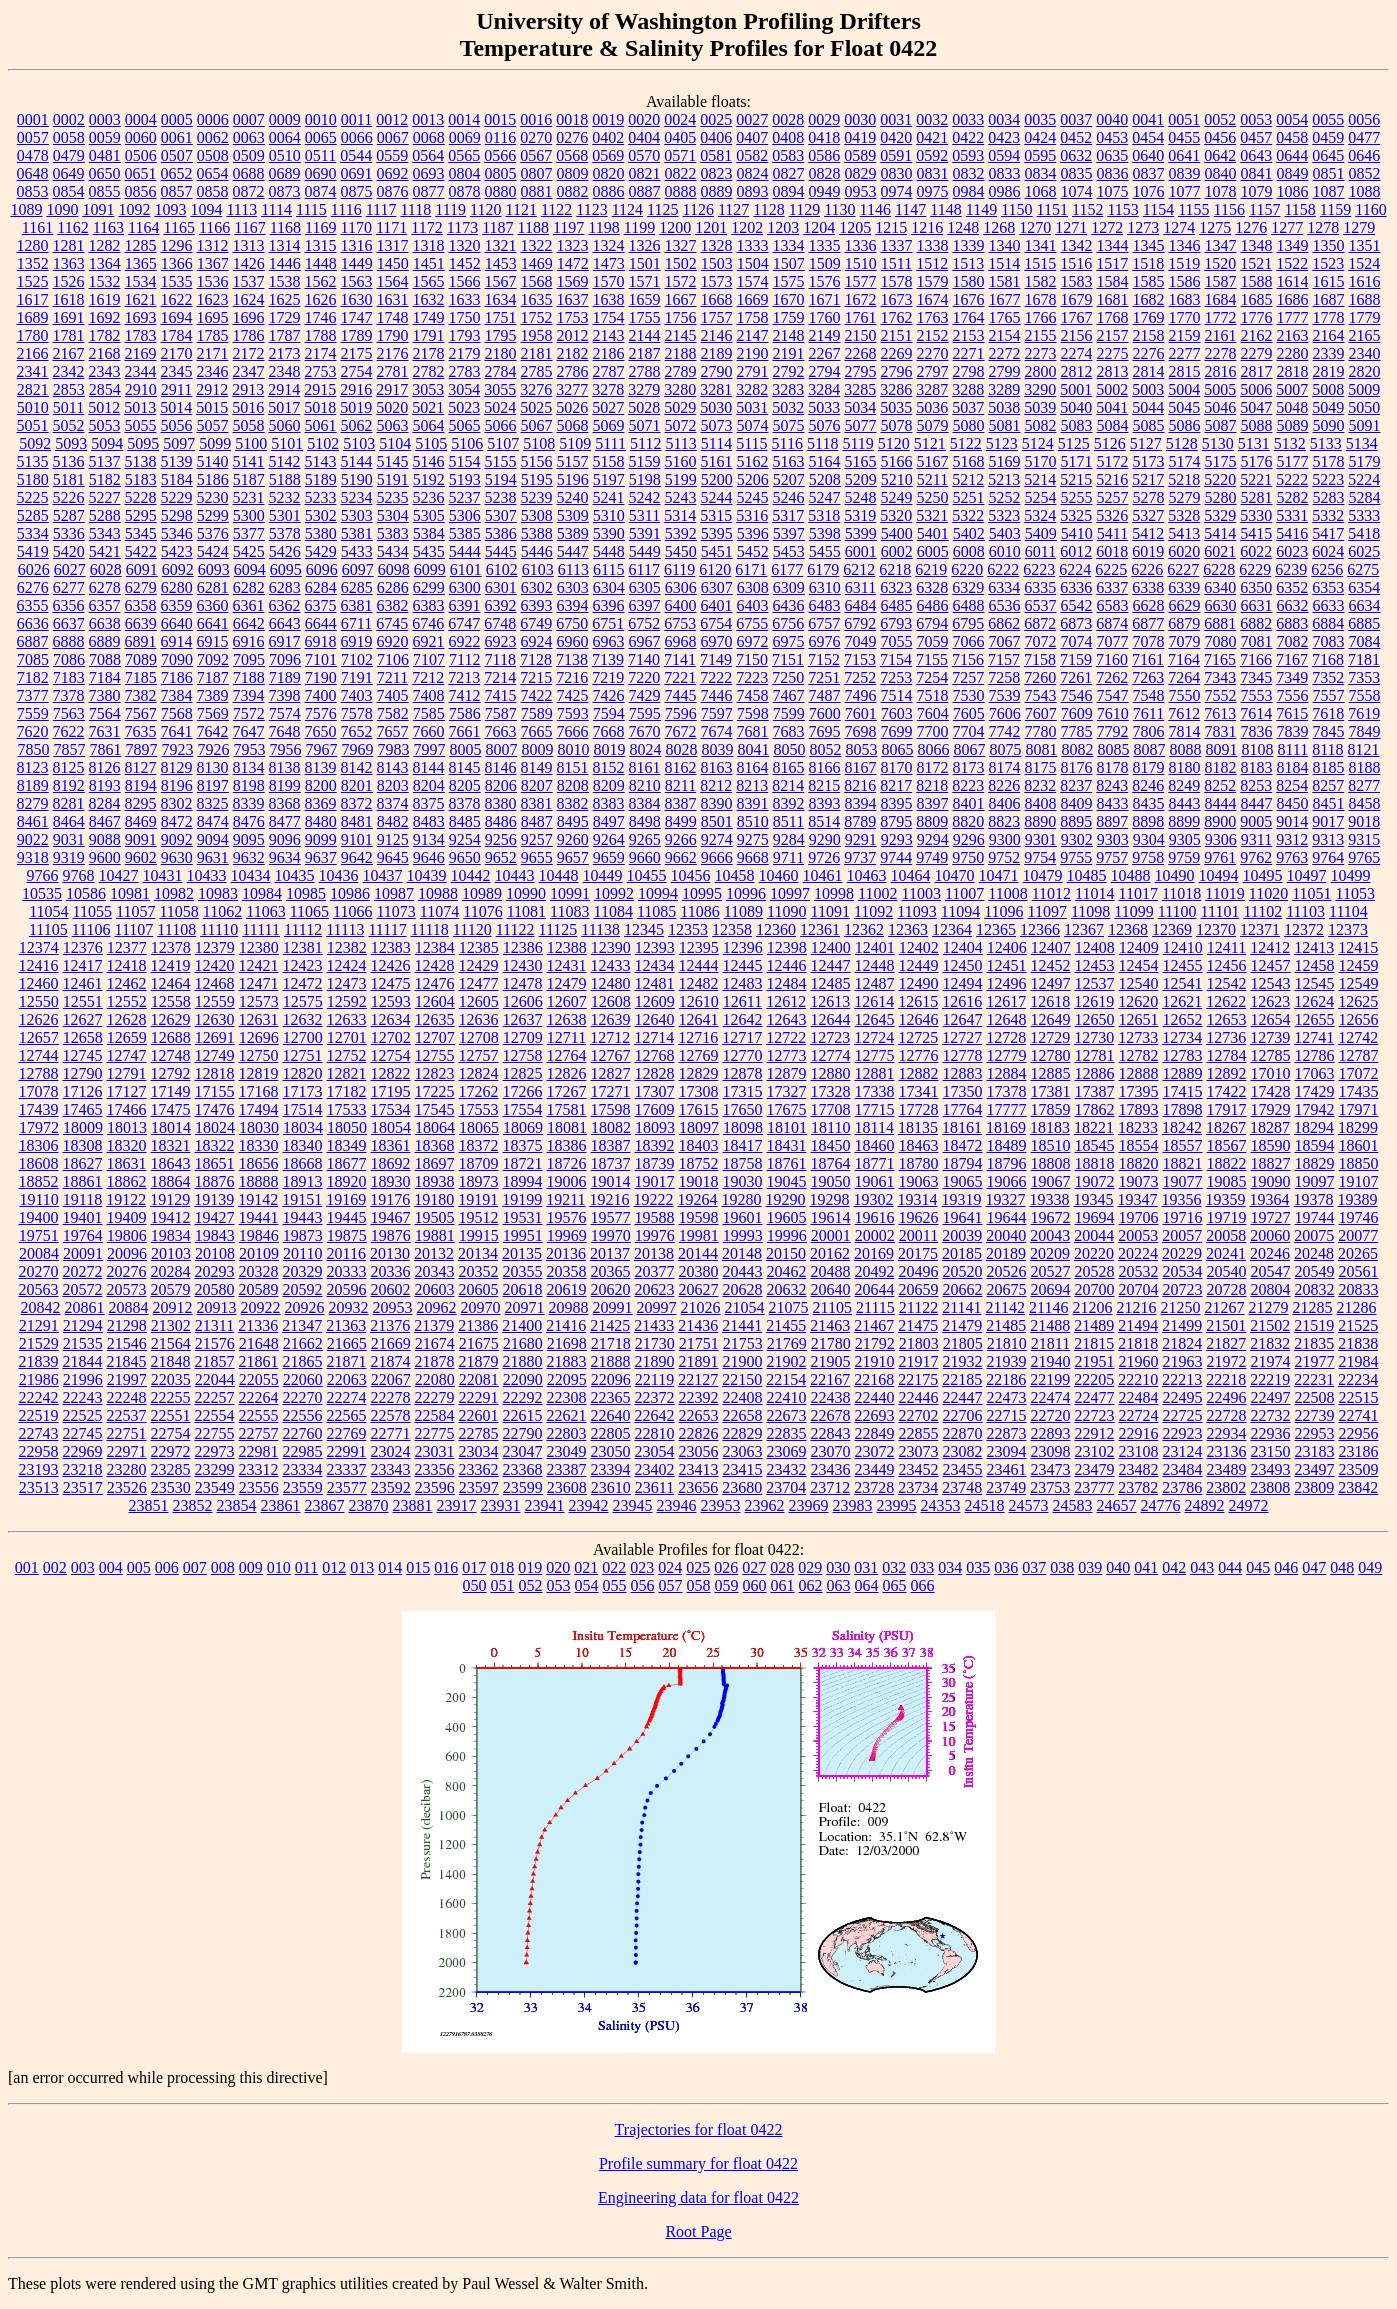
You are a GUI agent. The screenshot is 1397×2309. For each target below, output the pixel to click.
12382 (347, 947)
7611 (1148, 713)
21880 (523, 1361)
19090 (1271, 1181)
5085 (1149, 425)
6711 (356, 623)
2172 (249, 353)
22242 (39, 1397)
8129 (177, 767)
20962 (437, 1307)
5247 (825, 497)
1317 (393, 245)
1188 (533, 227)
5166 (897, 461)
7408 (429, 695)
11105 (48, 929)
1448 (321, 263)
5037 (968, 407)
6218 (895, 569)
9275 (753, 839)
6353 (1328, 587)
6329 (968, 587)
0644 (1292, 155)
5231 (249, 497)
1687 (1329, 299)
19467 (391, 1217)
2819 (1329, 371)
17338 (875, 1091)
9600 (105, 857)
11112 (303, 929)
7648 (285, 731)
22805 (611, 1433)
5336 (69, 533)
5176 (1257, 461)
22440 (875, 1397)
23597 (479, 1487)
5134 (1362, 443)
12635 (435, 1019)
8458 (1365, 803)
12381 (303, 947)
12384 (435, 947)
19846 (259, 1235)
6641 (213, 623)
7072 (1041, 641)
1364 (105, 263)
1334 (789, 245)
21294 (83, 1325)
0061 (177, 137)
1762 (897, 317)
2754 (357, 371)
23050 (611, 1451)
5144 (357, 461)
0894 (789, 191)
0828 (825, 173)
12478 (523, 983)
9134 (429, 839)
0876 (393, 191)
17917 (1227, 1109)
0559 (392, 155)
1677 (1005, 299)
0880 (501, 191)
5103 (359, 443)
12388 (567, 947)
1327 (681, 245)
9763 (1292, 857)
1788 (321, 335)
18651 (215, 1163)
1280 (33, 245)
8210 (645, 785)
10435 (295, 875)
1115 (311, 209)
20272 (83, 1271)
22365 (611, 1397)
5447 (573, 551)
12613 (830, 1001)
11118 (430, 929)
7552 (1221, 695)
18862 (127, 1181)
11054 (48, 911)
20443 (743, 1271)
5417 (1328, 533)
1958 (537, 335)
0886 (609, 191)
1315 (321, 245)
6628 (1149, 605)
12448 (875, 965)
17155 (215, 1091)
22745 (83, 1433)
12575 (303, 1001)
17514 (303, 1109)
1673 (897, 299)
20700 (1095, 1289)
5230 (213, 497)
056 (643, 1585)
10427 (119, 875)
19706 (1139, 1217)
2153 (969, 335)
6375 (321, 605)
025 (698, 1567)
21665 (347, 1343)
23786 (1182, 1487)
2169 (141, 353)
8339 (249, 803)
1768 (1113, 317)
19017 (655, 1181)
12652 (1183, 1019)
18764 (831, 1163)
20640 (831, 1289)
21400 (522, 1325)
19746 (1359, 1217)
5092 (35, 443)
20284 (171, 1271)
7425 (573, 695)
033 (922, 1567)
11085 (656, 911)
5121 (930, 443)
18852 (39, 1181)
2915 (320, 389)
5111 (610, 443)
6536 (1005, 605)
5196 (573, 479)
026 (726, 1567)
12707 (435, 1037)
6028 (106, 569)
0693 (429, 173)
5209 (861, 479)
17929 (1271, 1109)
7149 (716, 659)
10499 (1351, 875)
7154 (896, 659)
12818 (215, 1073)
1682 (1149, 299)
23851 (149, 1505)
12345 (644, 929)
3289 (1004, 389)
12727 (962, 1037)
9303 (1113, 839)
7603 (897, 713)
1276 (1251, 227)
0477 (1364, 137)
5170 (1041, 461)
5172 (1113, 461)
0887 (645, 191)
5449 (645, 551)
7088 (105, 659)
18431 (787, 1145)
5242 (645, 497)
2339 (1329, 353)
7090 (177, 659)
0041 (1148, 119)
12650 (1095, 1019)
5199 (681, 479)
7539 (1005, 695)
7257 (968, 677)
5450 (681, 551)
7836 (1257, 731)
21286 (1356, 1307)
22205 (1094, 1379)
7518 (933, 695)
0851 (1329, 173)
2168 (105, 353)
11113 (345, 929)
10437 (383, 875)
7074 (1077, 641)
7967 (321, 749)
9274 (717, 839)
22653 (699, 1415)
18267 (1226, 1127)
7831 (1221, 731)
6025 (1364, 551)
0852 (1365, 173)
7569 (213, 713)
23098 (1051, 1451)
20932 (349, 1307)
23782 (1138, 1487)
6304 (609, 587)
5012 (104, 407)
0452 (1076, 137)
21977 (1315, 1361)
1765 (1005, 317)
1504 (753, 263)
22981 (259, 1451)
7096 (285, 659)
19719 (1227, 1217)
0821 (645, 173)
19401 (83, 1217)
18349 (347, 1145)
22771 (391, 1433)
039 (1090, 1567)
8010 (573, 749)
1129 (804, 209)
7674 (717, 731)
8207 (537, 785)
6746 (428, 623)
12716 (698, 1037)
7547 (1113, 695)
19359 (1226, 1199)
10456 (691, 875)
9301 (1041, 839)
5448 (609, 551)
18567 (1227, 1145)
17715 (875, 1109)
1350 (1329, 245)
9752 (1004, 857)
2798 (969, 371)
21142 (1005, 1307)
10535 (42, 893)
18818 (1095, 1163)
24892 (1205, 1505)
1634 (501, 299)
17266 (523, 1091)
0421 (932, 137)
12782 (1139, 1055)
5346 (177, 533)
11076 (482, 911)
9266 (681, 839)
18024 (215, 1127)
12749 (215, 1055)
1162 (72, 227)
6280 (177, 587)
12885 (1051, 1073)
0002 (69, 119)
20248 (1314, 1253)
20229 (1182, 1253)
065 (895, 1585)
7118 (500, 659)
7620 (33, 731)
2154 (1005, 335)
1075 (1113, 191)
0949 (825, 191)
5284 (1365, 497)
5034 (860, 407)
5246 (789, 497)
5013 (140, 407)
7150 (752, 659)
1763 (933, 317)
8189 (33, 785)
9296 (969, 839)
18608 (39, 1163)
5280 (1221, 497)
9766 (43, 875)
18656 (259, 1163)
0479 (69, 155)
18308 (83, 1145)
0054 (1292, 119)
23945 (633, 1505)
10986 (350, 893)
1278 (1323, 227)
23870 (369, 1505)
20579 (171, 1289)
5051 (33, 425)
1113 (241, 209)
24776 (1161, 1505)
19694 (1095, 1217)
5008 (1328, 389)
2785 (537, 371)
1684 (1221, 299)
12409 (1139, 947)
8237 (1076, 785)
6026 (34, 569)
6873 (1076, 623)
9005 (1256, 821)
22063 (347, 1379)
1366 (177, 263)
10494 (1219, 875)
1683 (1185, 299)
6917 (285, 641)
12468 (215, 983)
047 (1314, 1567)
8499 (681, 821)
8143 (393, 767)
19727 (1271, 1217)
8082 (1077, 749)
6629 (1185, 605)
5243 (681, 497)
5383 (393, 533)
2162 (1257, 335)
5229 (177, 497)
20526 (1007, 1271)
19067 (1051, 1181)
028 (782, 1567)
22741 (1359, 1415)
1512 (932, 263)
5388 (537, 533)
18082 (611, 1127)
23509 (1359, 1469)
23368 (523, 1469)
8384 (645, 803)
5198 (645, 479)
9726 (824, 857)
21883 (567, 1361)
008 (223, 1567)
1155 (1193, 209)
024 (670, 1567)
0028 (788, 119)
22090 (523, 1379)
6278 (105, 587)
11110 (219, 929)
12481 (655, 983)
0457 (1256, 137)
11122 (515, 929)
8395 (897, 803)
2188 (681, 353)
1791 (429, 335)
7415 (501, 695)
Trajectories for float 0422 (699, 2129)
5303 (357, 515)
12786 (1315, 1055)
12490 (919, 983)
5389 (573, 533)
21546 (127, 1343)
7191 (357, 677)
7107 (429, 659)
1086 (1293, 191)
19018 (699, 1181)
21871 (347, 1361)
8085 (1113, 749)
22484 (1139, 1397)
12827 (611, 1073)
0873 (285, 191)
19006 (567, 1181)
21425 (610, 1325)
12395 (699, 947)
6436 (789, 605)
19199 (522, 1199)
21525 (1358, 1325)
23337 (347, 1469)
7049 (861, 641)
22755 (215, 1433)
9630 (177, 857)
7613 (1220, 713)
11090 (786, 911)
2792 (789, 371)
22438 (831, 1397)
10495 (1263, 875)
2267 (825, 353)
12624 (1314, 1001)
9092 (177, 839)
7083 (1329, 641)
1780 (33, 335)
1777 (1293, 317)
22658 (743, 1415)
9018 (1364, 821)
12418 (127, 965)
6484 (861, 605)
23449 (875, 1469)
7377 (33, 695)
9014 (1292, 821)
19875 (347, 1235)
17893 (1139, 1109)
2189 (717, 353)
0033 (968, 119)
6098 (394, 569)
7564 (105, 713)
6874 (1112, 623)
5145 (393, 461)
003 (83, 1567)
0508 (213, 155)
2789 (681, 371)
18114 (874, 1127)
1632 (429, 299)
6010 (1005, 551)
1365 (141, 263)
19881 (435, 1235)
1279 (1359, 227)
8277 (1364, 785)
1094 (206, 209)
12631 (259, 1019)
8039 (717, 749)
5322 (968, 515)
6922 (465, 641)
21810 (1007, 1343)
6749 (536, 623)
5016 (248, 407)
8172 (933, 767)
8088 (1185, 749)
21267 (1224, 1307)
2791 (753, 371)
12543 (1271, 983)
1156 (1229, 209)
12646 (919, 1019)
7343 (1220, 677)
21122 (918, 1307)
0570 (644, 155)
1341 (1041, 245)
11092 (873, 911)
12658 (83, 1037)
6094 (250, 569)
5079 (933, 425)
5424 (213, 551)
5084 (1113, 425)
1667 (681, 299)
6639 (141, 623)
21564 (171, 1343)
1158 (1299, 209)
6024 (1328, 551)
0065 (321, 137)
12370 (1216, 929)
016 (446, 1567)
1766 (1041, 317)
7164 (1184, 659)
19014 (611, 1181)
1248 (963, 227)
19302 (874, 1199)
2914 (284, 389)
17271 (611, 1091)
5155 (501, 461)
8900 (1220, 821)
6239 (1291, 569)
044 (1230, 1567)
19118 (82, 1199)
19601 (743, 1217)
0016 (536, 119)
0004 (141, 119)
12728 (1006, 1037)
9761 (1220, 857)
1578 (897, 281)
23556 (259, 1487)
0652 (177, 173)
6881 (1220, 623)
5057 (213, 425)
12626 (39, 1019)
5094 (107, 443)
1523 (1328, 263)
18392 (655, 1145)
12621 (1182, 1001)
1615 (1329, 281)
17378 (1007, 1091)
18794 (963, 1163)
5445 (501, 551)
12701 (347, 1037)
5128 (1182, 443)
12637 (523, 1019)
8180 (1185, 767)
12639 (611, 1019)
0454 (1148, 137)
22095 (567, 1379)
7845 (1329, 731)
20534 (1183, 1271)
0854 (69, 191)
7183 (69, 677)
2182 (573, 353)
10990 (526, 893)
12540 (1139, 983)
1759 (789, 317)
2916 (356, 389)
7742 (1005, 731)
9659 (609, 857)
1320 (465, 245)
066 (923, 1585)
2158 (1149, 335)
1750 (465, 317)
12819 (259, 1073)
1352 (33, 263)
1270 (1035, 227)
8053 (861, 749)
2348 (285, 371)
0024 (680, 119)
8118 (1327, 749)
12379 (215, 947)
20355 (523, 1271)
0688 (249, 173)
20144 (698, 1253)
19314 (918, 1199)
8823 (1004, 821)
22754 (171, 1433)
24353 (941, 1505)
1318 (429, 245)
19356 (1182, 1199)
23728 (874, 1487)
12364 (952, 929)
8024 (645, 749)
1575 (789, 281)
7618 (1328, 713)
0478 (33, 155)
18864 (171, 1181)
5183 (141, 479)
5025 (536, 407)
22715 (1007, 1415)
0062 (213, 137)
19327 (1006, 1199)
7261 (1076, 677)
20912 (173, 1307)
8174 (1005, 767)
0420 (896, 137)
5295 (141, 515)
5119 (857, 443)
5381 (357, 533)
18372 (479, 1145)
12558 (171, 1001)
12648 (1007, 1019)
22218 (1226, 1379)
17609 (655, 1109)
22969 (83, 1451)
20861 (85, 1307)
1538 (285, 281)
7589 (537, 713)
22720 (1051, 1415)
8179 (1149, 767)
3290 (1040, 389)
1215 (891, 227)
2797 (933, 371)
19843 (215, 1235)
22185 (962, 1379)
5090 (1329, 425)
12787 (1359, 1055)
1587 (1221, 281)
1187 (497, 227)
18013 (127, 1127)
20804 (1271, 1289)
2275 (1113, 353)
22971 (127, 1451)
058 (699, 1585)
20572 (83, 1289)
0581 (716, 155)
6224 (1075, 569)
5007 (1292, 389)
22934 (1227, 1433)
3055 (500, 389)
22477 (1095, 1397)
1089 (26, 209)
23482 (1139, 1469)
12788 (39, 1073)
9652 (501, 857)
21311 (214, 1325)
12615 (918, 1001)
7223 (752, 677)
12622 (1226, 1001)
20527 (1051, 1271)
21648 (259, 1343)
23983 (853, 1505)
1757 (717, 317)
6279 (141, 587)
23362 (479, 1469)
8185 (1329, 767)
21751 (699, 1343)
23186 (1359, 1451)
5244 (717, 497)
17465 (83, 1109)
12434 (655, 965)
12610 (699, 1001)
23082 (963, 1451)
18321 (171, 1145)
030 (838, 1567)
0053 (1256, 119)
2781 (393, 371)
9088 (105, 839)
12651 (1139, 1019)
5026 (572, 407)
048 (1342, 1567)
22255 (171, 1397)
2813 (1113, 371)
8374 (393, 803)
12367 (1084, 929)
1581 (1005, 281)
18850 (1359, 1163)
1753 (573, 317)
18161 (962, 1127)
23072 (875, 1451)
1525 (33, 281)
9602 (141, 857)
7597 (717, 713)
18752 (699, 1163)
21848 (171, 1361)
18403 (699, 1145)
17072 (1359, 1073)
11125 (557, 929)
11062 (222, 911)
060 (755, 1585)
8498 (645, 821)
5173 (1149, 461)
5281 (1257, 497)
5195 (537, 479)
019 (530, 1567)
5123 (1002, 443)
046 (1286, 1567)
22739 (1315, 1415)
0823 (717, 173)
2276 (1149, 353)
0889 (717, 191)
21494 (1138, 1325)
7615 (1292, 713)
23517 (83, 1487)
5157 (573, 461)
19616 (875, 1217)
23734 (918, 1487)
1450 (393, 263)
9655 (537, 857)
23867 (325, 1505)
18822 (1227, 1163)
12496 (1007, 983)
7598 (753, 713)
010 (279, 1567)
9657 (573, 857)
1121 (520, 209)
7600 (825, 713)
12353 (688, 929)
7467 (789, 695)
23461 (1007, 1469)
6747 (464, 623)
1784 (177, 335)
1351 (1365, 245)
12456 (1227, 965)
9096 (285, 839)
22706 (963, 1415)
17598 (611, 1109)
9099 (321, 839)
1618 (69, 299)
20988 (569, 1307)
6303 (573, 587)
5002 (1112, 389)
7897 (141, 749)
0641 (1184, 155)
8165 (789, 767)
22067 (391, 1379)
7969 (357, 749)
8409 (1077, 803)
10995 (702, 893)
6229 (1255, 569)
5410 (1077, 533)
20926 (305, 1307)
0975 (933, 191)
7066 (969, 641)
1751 (501, 317)
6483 (825, 605)
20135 (522, 1253)
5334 (33, 533)
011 (306, 1567)
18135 (918, 1127)
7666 (573, 731)
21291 (39, 1325)
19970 (611, 1235)
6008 (969, 551)
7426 (609, 695)
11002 (877, 893)
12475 (391, 983)
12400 (831, 947)
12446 (787, 965)
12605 (479, 1001)
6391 (465, 605)
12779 (1007, 1055)
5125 (1074, 443)
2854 (105, 389)
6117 (644, 569)
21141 (961, 1307)
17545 (435, 1109)
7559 (33, 713)
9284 (789, 839)
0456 (1220, 137)
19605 (787, 1217)
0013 (428, 119)
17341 (919, 1091)
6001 (861, 551)
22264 (259, 1397)
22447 (963, 1397)
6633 (1329, 605)
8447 (1257, 803)
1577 (861, 281)
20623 (655, 1289)
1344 (1113, 245)
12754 (391, 1055)
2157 (1113, 335)
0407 (752, 137)
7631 (105, 731)
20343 (435, 1271)
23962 (765, 1505)
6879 (1184, 623)
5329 (1220, 515)
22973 (215, 1451)
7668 (609, 731)
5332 (1328, 515)
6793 (896, 623)
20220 (1094, 1253)
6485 (897, 605)
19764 (83, 1235)
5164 (825, 461)
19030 (743, 1181)
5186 (213, 479)
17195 (391, 1091)
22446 (919, 1397)
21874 (391, 1361)
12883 (963, 1073)
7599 (789, 713)
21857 (215, 1361)
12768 (655, 1055)
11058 (178, 911)
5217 (1148, 479)
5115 (751, 443)
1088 (1365, 191)
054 (587, 1585)
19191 (478, 1199)
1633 (465, 299)
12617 (1006, 1001)
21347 (302, 1325)
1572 (681, 281)
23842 (1358, 1487)
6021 (1220, 551)
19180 (434, 1199)
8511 (788, 821)
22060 (303, 1379)
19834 (171, 1235)
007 (195, 1567)
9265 (645, 839)
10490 (1175, 875)
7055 (897, 641)
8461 (33, 821)
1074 (1077, 191)
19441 (259, 1217)
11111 (261, 929)
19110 (38, 1199)
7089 (141, 659)
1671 (825, 299)
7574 (285, 713)
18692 (391, 1163)
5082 (1041, 425)
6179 (823, 569)
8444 (1221, 803)
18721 (523, 1163)
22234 (1358, 1379)
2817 (1257, 371)
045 (1258, 1567)
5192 (429, 479)
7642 (213, 731)
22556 (303, 1415)
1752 (537, 317)
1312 (213, 245)
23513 (39, 1487)
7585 (429, 713)
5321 (932, 515)
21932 (963, 1361)
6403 (753, 605)
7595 (645, 713)
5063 (393, 425)
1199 (639, 227)
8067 (969, 749)
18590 (1271, 1145)
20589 (259, 1289)
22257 (215, 1397)
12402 (919, 947)
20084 (39, 1253)
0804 (465, 173)
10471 (999, 875)
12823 (435, 1073)
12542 (1227, 983)
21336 (258, 1325)
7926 (213, 749)
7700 (933, 731)
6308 (753, 587)
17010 (1271, 1073)
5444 (465, 551)
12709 (523, 1037)
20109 (259, 1253)
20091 (83, 1253)
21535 (83, 1343)
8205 (465, 785)
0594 (1004, 155)
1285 (141, 245)
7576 (321, 713)
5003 (1148, 389)
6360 (213, 605)
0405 (680, 137)
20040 (1006, 1235)
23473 (1051, 1469)
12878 (743, 1073)
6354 (1364, 587)
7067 (1005, 641)
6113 (573, 569)
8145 (465, 767)
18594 (1315, 1145)
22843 (831, 1433)
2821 (33, 389)
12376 (83, 947)
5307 (501, 515)
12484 (787, 983)
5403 (1005, 533)
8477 (285, 821)
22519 (39, 1415)
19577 (611, 1217)
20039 (962, 1235)
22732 (1271, 1415)
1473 (609, 263)
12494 (963, 983)
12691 (215, 1037)
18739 (655, 1163)
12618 (1050, 1001)
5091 (1365, 425)
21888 (611, 1361)
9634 (285, 857)
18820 (1139, 1163)
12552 (127, 1001)
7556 (1293, 695)
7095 (249, 659)
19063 (919, 1181)
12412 (1270, 947)
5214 (1040, 479)
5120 (894, 443)
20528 (1095, 1271)
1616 (1365, 281)
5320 (896, 515)
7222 (716, 677)
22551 (171, 1415)
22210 (1138, 1379)
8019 (609, 749)
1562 (321, 281)
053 (559, 1585)
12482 (699, 983)
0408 (788, 137)
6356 (69, 605)
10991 (570, 893)
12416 (39, 965)
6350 (1256, 587)
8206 (501, 785)
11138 (600, 929)
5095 (143, 443)
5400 (897, 533)
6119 (679, 569)
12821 (347, 1073)
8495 (573, 821)
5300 (249, 515)
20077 (1358, 1235)
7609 (1077, 713)
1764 (969, 317)
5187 (249, 479)
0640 (1148, 155)
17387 (1095, 1091)
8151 (573, 767)
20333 (347, 1271)
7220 (644, 677)
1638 (609, 299)
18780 (919, 1163)
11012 (1051, 893)
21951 (1095, 1361)
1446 (285, 263)
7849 (1365, 731)
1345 (1149, 245)
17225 (435, 1091)
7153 (860, 659)
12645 (875, 1019)
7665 (537, 731)
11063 (265, 911)
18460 (875, 1145)
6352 (1292, 587)
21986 (39, 1379)
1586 (1185, 281)
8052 (825, 749)
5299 (213, 515)
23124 (1183, 1451)
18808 (1051, 1163)
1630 (357, 299)
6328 (932, 587)
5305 (429, 515)
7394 (249, 695)
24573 (1029, 1505)
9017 (1328, 821)
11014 (1094, 893)
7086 (69, 659)
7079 (1185, 641)
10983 (218, 893)
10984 (262, 893)
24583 (1073, 1505)
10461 (823, 875)
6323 (896, 587)
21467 (874, 1325)
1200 (675, 227)
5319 (860, 515)
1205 (855, 227)
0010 (321, 119)
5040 (1076, 407)
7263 (1148, 677)
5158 (609, 461)
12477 (479, 983)
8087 (1149, 749)
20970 (481, 1307)
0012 (392, 119)
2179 (465, 353)
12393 (655, 947)
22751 (127, 1433)
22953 (1315, 1433)
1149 (981, 209)
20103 (171, 1253)
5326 (1112, 515)
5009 (1364, 389)
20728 (1227, 1289)
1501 (645, 263)
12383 (391, 947)
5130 (1218, 443)
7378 (69, 695)
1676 (969, 299)
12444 (699, 965)
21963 (1183, 1361)
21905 (831, 1361)
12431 (567, 965)
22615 (523, 1415)
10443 (515, 875)
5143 (321, 461)
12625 (1358, 1001)
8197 (213, 785)
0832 (969, 173)
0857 (177, 191)
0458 (1292, 137)
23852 (193, 1505)
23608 (567, 1487)
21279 (1268, 1307)
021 (586, 1567)
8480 (321, 821)
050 (475, 1585)
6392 (501, 605)
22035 (171, 1379)
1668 (717, 299)
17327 (787, 1091)
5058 (249, 425)
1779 (1365, 317)
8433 (1113, 803)
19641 (963, 1217)
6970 (717, 641)
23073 (919, 1451)
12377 (127, 947)
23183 (1315, 1451)
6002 (897, 551)
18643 (171, 1163)
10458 (735, 875)
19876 (391, 1235)
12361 (820, 929)
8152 (609, 767)
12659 (127, 1037)
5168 (969, 461)
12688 (171, 1037)
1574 (753, 281)
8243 (1112, 785)
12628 (127, 1019)
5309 (573, 515)
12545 (1315, 983)
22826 (699, 1433)
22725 (1183, 1415)
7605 (969, 713)
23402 (655, 1469)
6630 (1221, 605)
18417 (743, 1145)
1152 (1087, 209)
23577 (347, 1487)
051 (503, 1585)
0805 (501, 173)
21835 (1314, 1343)
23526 (127, 1487)
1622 (177, 299)
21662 (303, 1343)
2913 (248, 389)
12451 (1007, 965)
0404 (644, 137)
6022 (1256, 551)
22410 (787, 1397)
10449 (603, 875)
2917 (392, 389)
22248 (127, 1397)
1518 (1148, 263)
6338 (1148, 587)
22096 (611, 1379)
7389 (213, 695)
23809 (1314, 1487)
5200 (717, 479)
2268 (861, 353)
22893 (1051, 1433)
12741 (1314, 1037)
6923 (501, 641)
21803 (919, 1343)
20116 (346, 1253)
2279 (1257, 353)
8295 (141, 803)
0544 (356, 155)
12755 (435, 1055)
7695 (825, 731)
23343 (391, 1469)
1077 (1185, 191)
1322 (537, 245)
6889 (105, 641)
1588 (1257, 281)
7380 (105, 695)
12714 (654, 1037)
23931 (501, 1505)
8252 (1220, 785)
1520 (1220, 263)
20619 (567, 1289)
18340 (303, 1145)
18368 (435, 1145)
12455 (1183, 965)
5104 (395, 443)
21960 (1139, 1361)
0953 (861, 191)
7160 (1112, 659)
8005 (465, 749)
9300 (1005, 839)
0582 (752, 155)
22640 (611, 1415)
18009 (83, 1127)
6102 (502, 569)
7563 (69, 713)
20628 (743, 1289)
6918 (321, 641)
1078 (1221, 191)
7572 (249, 713)
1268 (999, 227)
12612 (786, 1001)
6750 (572, 623)
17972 (39, 1127)
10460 (779, 875)
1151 (1052, 209)
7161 (1148, 659)
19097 (1315, 1181)
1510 (861, 263)
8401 (969, 803)
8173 (969, 767)
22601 (479, 1415)
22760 (303, 1433)
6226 (1147, 569)
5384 (429, 533)
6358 (141, 605)
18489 (1007, 1145)
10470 (955, 875)
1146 (875, 209)
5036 (932, 407)
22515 (1359, 1397)
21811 (1050, 1343)
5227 (105, 497)
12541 (1183, 983)
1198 (603, 227)
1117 (381, 209)
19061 (875, 1181)
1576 (825, 281)
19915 (479, 1235)
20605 (479, 1289)
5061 (321, 425)
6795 (968, 623)
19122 (126, 1199)
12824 (479, 1073)
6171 (751, 569)
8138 (285, 767)
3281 (716, 389)
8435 (1149, 803)
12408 (1095, 947)
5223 (1328, 479)
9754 (1040, 857)
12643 (787, 1019)
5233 (321, 497)
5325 (1076, 515)
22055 (259, 1379)
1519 (1184, 263)
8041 (753, 749)
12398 (787, 947)
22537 (127, 1415)
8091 (1221, 749)
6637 (69, 623)
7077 (1113, 641)
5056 (177, 425)
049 (1370, 1567)
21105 (832, 1307)
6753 (680, 623)
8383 (609, 803)
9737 (860, 857)
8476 (249, 821)
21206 (1092, 1307)
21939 (1007, 1361)
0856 (141, 191)
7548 (1149, 695)
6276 (33, 587)
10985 (306, 893)
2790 (717, 371)
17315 (743, 1091)
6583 (1113, 605)
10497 (1307, 875)
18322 (215, 1145)
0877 (429, 191)
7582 (393, 713)
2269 (897, 353)
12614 (874, 1001)
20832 (1315, 1289)
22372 (655, 1397)
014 (390, 1567)
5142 (285, 461)
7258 (1004, 677)
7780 (1041, 731)
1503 (717, 263)
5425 (249, 551)
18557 (1183, 1145)
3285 (860, 389)
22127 (698, 1379)
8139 (321, 767)
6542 (1077, 605)
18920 (347, 1181)
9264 (609, 839)
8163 (717, 767)
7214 (500, 677)
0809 (573, 173)
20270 (39, 1271)
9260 (573, 839)
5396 (753, 533)
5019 (356, 407)
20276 (127, 1271)
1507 (789, 263)
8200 (321, 785)
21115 (875, 1307)
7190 (321, 677)
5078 (897, 425)
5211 (932, 479)
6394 (573, 605)
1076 (1149, 191)
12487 (875, 983)
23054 (655, 1451)
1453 (501, 263)
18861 (83, 1181)
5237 (465, 497)
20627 (699, 1289)
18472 (963, 1145)
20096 (127, 1253)
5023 (464, 407)
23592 (391, 1487)
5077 (861, 425)
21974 (1271, 1361)
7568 (177, 713)
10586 (86, 893)
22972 (171, 1451)
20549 (1315, 1271)
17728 (919, 1109)
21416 (566, 1325)
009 (251, 1567)
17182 (347, 1091)
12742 (1358, 1037)
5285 (33, 515)
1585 (1149, 281)
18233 (1138, 1127)
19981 (699, 1235)
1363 (69, 263)
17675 (787, 1109)
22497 (1271, 1397)
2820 (1365, 371)
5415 (1256, 533)
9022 (33, 839)
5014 (176, 407)
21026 (701, 1307)
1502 (681, 263)
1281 (69, 245)
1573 (717, 281)
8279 (33, 803)
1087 (1329, 191)
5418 (1364, 533)
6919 (357, 641)
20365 (611, 1271)
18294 (1314, 1127)
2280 (1293, 353)
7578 (357, 713)
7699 (897, 731)
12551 (83, 1001)
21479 (962, 1325)
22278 (391, 1397)
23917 (457, 1505)
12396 (743, 947)
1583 (1077, 281)
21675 (479, 1343)
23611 (654, 1487)
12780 (1051, 1055)
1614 (1293, 281)
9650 (465, 857)
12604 (435, 1001)
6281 (213, 587)
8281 (69, 803)
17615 (699, 1109)
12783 (1183, 1055)
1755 (645, 317)
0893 (753, 191)
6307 (717, 587)
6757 (824, 623)
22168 (874, 1379)
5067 (537, 425)
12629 (171, 1019)
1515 (1040, 263)
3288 (968, 389)
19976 (655, 1235)
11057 (135, 911)
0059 (105, 137)
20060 (1270, 1235)
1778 (1329, 317)
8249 (1184, 785)
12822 (391, 1073)
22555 (259, 1415)
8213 (752, 785)
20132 (434, 1253)
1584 (1113, 281)
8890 (1040, 821)
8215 (824, 785)
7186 (177, 677)
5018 (320, 407)
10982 (174, 893)
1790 (393, 335)
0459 (1328, 137)
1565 (429, 281)
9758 (1148, 857)
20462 (787, 1271)
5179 (1365, 461)
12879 (787, 1073)
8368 (285, 803)
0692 (393, 173)
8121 (1364, 749)
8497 (609, 821)
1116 (346, 209)
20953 (393, 1307)
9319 (69, 857)
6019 (1148, 551)
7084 (1365, 641)
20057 (1182, 1235)
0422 (968, 137)
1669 (753, 299)
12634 (391, 1019)
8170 (897, 767)
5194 (501, 479)
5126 (1110, 443)
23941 (545, 1505)
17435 (1359, 1091)
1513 (968, 263)
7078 (1149, 641)
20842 (41, 1307)
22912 (1095, 1433)
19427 (215, 1217)
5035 (896, 407)
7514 (897, 695)
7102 (357, 659)
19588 (655, 1217)
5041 (1112, 407)
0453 (1112, 137)
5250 (933, 497)
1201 (711, 227)
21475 (918, 1325)
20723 (1183, 1289)
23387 (567, 1469)
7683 (789, 731)
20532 (1139, 1271)
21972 (1227, 1361)
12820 (303, 1073)
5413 (1184, 533)
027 (754, 1567)
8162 (681, 767)
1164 (143, 227)
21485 (1006, 1325)
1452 (465, 263)
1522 (1292, 263)
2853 (69, 389)
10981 (130, 893)
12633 (347, 1019)
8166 (825, 767)
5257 (1113, 497)
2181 (537, 353)
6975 (789, 641)
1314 (285, 245)
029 (810, 1567)
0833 (1005, 173)
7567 (141, 713)
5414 (1220, 533)
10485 (1087, 875)
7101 (321, 659)
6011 (1040, 551)
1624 (249, 299)
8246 (1148, 785)
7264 (1184, 677)
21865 (303, 1361)
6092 (178, 569)
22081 (479, 1379)
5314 (680, 515)
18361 (391, 1145)
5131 (1254, 443)
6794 (932, 623)
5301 (285, 515)
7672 (681, 731)
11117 (387, 929)
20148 (742, 1253)
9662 (681, 857)
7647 (249, 731)
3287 (932, 389)
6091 (142, 569)
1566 (465, 281)
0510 (285, 155)
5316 (752, 515)
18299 (1358, 1127)
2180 (501, 353)
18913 (303, 1181)
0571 (680, 155)
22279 (435, 1397)
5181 (69, 479)
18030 (259, 1127)
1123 (591, 209)
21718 (611, 1343)
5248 (861, 497)
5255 (1077, 497)
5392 (681, 533)
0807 (537, 173)
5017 (284, 407)
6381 (357, 605)
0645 (1328, 155)
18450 (831, 1145)
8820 (968, 821)
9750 (968, 857)
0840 (1221, 173)
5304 (393, 515)
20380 (699, 1271)
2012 (573, 335)
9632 (249, 857)
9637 (321, 857)
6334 (1004, 587)
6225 (1111, 569)
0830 (897, 173)
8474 (213, 821)
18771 (875, 1163)
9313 (1328, 839)
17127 (127, 1091)
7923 (177, 749)
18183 (1050, 1127)
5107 (503, 443)
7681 (753, 731)
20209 (1050, 1253)
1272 (1107, 227)
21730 (655, 1343)
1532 (105, 281)
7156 (968, 659)
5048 (1292, 407)
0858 (213, 191)
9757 (1112, 857)
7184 (105, 677)
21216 (1136, 1307)
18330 (259, 1145)
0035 (1040, 119)
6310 (825, 587)
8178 (1113, 767)
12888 (1139, 1073)
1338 (933, 245)
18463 (919, 1145)
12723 (830, 1037)
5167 (933, 461)
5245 (753, 497)
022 (614, 1567)
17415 (1183, 1091)
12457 (1271, 965)
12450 (963, 965)
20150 (786, 1253)
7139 (608, 659)
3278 (608, 389)
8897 (1112, 821)
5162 (753, 461)
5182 (105, 479)
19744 (1315, 1217)
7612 (1184, 713)
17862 (1095, 1109)
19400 (39, 1217)
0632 (1076, 155)
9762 (1256, 857)
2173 (285, 353)
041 (1146, 1567)
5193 (465, 479)
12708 (479, 1037)
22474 (1051, 1397)
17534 (391, 1109)
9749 (932, 857)
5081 (1005, 425)
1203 (783, 227)
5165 (861, 461)
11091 (830, 911)
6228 (1219, 569)
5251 (969, 497)
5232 (285, 497)
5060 (285, 425)
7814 (1185, 731)
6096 (322, 569)
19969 (567, 1235)
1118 (415, 209)
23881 (413, 1505)
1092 (134, 209)
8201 (357, 785)
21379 (434, 1325)
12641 (699, 1019)
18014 (171, 1127)
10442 (471, 875)
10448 (559, 875)
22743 (39, 1433)
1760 (825, 317)
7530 (969, 695)
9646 (429, 857)
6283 (285, 587)
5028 (644, 407)
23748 (962, 1487)
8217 (896, 785)
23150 (1271, 1451)
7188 (249, 677)
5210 (897, 479)
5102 (323, 443)
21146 (1048, 1307)
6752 (644, 623)
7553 (1257, 695)
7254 (932, 677)
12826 (567, 1073)
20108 (215, 1253)
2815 (1185, 371)
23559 (303, 1487)
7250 (788, 677)
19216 (610, 1199)
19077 (1183, 1181)
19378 (1314, 1199)
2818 (1293, 371)
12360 (776, 929)
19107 (1359, 1181)
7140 (644, 659)
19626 (919, 1217)
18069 (523, 1127)
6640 (177, 623)
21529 (39, 1343)
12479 (567, 983)
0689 (285, 173)
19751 (39, 1235)
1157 (1264, 209)
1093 (170, 209)
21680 (523, 1343)
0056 (1364, 119)
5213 (1004, 479)
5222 (1292, 479)
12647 (963, 1019)
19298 (830, 1199)
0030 (860, 119)
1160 (1370, 209)
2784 (501, 371)
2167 (69, 353)
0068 (429, 137)
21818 (1138, 1343)
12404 (963, 947)
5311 (644, 515)
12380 (259, 947)
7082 (1293, 641)
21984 (1359, 1361)
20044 (1094, 1235)
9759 (1184, 857)
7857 (69, 749)
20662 (963, 1289)
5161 (717, 461)
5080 (969, 425)
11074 (439, 911)
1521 (1256, 263)
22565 (347, 1415)
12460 (39, 983)
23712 (830, 1487)
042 (1174, 1567)
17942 (1315, 1109)
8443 (1185, 803)
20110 (302, 1253)
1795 (501, 335)
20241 (1226, 1253)
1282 (105, 245)
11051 (1311, 893)
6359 (177, 605)
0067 (393, 137)
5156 (537, 461)
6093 (214, 569)
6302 (537, 587)
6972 (753, 641)
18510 (1051, 1145)
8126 (105, 767)
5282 (1293, 497)
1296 (177, 245)
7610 (1113, 713)
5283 (1329, 497)
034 (950, 1567)
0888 (681, 191)
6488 (969, 605)
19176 (390, 1199)
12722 (786, 1037)
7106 (393, 659)
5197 (609, 479)
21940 (1051, 1361)
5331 (1292, 515)
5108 (539, 443)
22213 (1182, 1379)
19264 (698, 1199)
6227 (1183, 569)
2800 (1041, 371)
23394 (611, 1469)
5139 (177, 461)
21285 (1312, 1307)
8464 (69, 821)
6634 (1365, 605)
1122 (556, 209)
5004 (1184, 389)
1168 (285, 227)
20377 (655, 1271)
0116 (500, 137)
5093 (71, 443)
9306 (1221, 839)
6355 (33, 605)
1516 (1076, 263)
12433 (611, 965)
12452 (1051, 965)
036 (1006, 1567)
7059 (933, 641)
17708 (831, 1109)
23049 (567, 1451)
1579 (933, 281)
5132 (1290, 443)
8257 (1328, 785)
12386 (523, 947)
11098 (1090, 911)
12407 (1051, 947)
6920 (393, 641)
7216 (572, 677)
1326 (645, 245)
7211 (392, 677)
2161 (1221, 335)
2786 (573, 371)
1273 (1143, 227)
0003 (105, 119)
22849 (875, 1433)
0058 (69, 137)
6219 (931, 569)
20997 (657, 1307)
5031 (752, 407)
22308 (567, 1397)
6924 (537, 641)
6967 (645, 641)
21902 (787, 1361)
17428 (1271, 1091)
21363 (346, 1325)
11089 (743, 911)
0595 (1040, 155)
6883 (1292, 623)
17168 (259, 1091)
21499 (1182, 1325)
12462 (127, 983)
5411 (1112, 533)
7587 (501, 713)
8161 (645, 767)
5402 (969, 533)
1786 (249, 335)
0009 (285, 119)
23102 (1095, 1451)
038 (1062, 1567)
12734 (1182, 1037)
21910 (875, 1361)
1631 (393, 299)
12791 (127, 1073)
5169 (1005, 461)
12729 (1050, 1037)
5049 (1328, 407)
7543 (1041, 695)
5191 (393, 479)
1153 (1122, 209)
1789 (357, 335)
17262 (479, 1091)
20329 (303, 1271)
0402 (608, 137)
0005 (177, 119)
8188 (1365, 767)
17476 (215, 1109)
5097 (179, 443)
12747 (127, 1055)
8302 (177, 803)
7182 (33, 677)
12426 (391, 965)
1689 (33, 317)
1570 (609, 281)
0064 (285, 137)
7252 (860, 677)
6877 (1148, 623)
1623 (213, 299)
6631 (1257, 605)
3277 (572, 389)
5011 (68, 407)
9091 (141, 839)
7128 (536, 659)
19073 (1139, 1181)
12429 (479, 965)
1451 (429, 263)
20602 (391, 1289)
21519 (1314, 1325)
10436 (339, 875)
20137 (610, 1253)
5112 (645, 443)
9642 (357, 857)
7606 (1005, 713)
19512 (479, 1217)
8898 (1148, 821)
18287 (1270, 1127)
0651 (141, 173)
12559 (215, 1001)
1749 (429, 317)
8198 (249, 785)
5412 (1148, 533)
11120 (472, 929)
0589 (860, 155)
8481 (357, 821)
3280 (680, 389)
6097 (358, 569)
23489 (1227, 1469)
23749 (1006, 1487)
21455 (786, 1325)
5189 (321, 479)
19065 (963, 1181)
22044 (215, 1379)
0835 (1077, 173)
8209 (609, 785)
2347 (249, 371)
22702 (919, 1415)
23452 (919, 1469)
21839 (39, 1361)
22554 (215, 1415)
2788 (645, 371)
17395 (1139, 1091)
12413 (1314, 947)
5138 (141, 461)
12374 (39, 947)
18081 (567, 1127)
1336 (861, 245)
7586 (465, 713)
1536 (213, 281)
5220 (1220, 479)
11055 (92, 911)
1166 (214, 227)
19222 (654, 1199)
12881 (875, 1073)
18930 (391, 1181)
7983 (393, 749)
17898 (1183, 1109)
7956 (285, 749)
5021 (428, 407)
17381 (1051, 1091)
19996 (787, 1235)
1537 (249, 281)
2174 (321, 353)
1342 (1077, 245)
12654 (1271, 1019)
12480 (611, 983)
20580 (215, 1289)
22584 (435, 1415)
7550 (1185, 695)
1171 (391, 227)
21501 (1226, 1325)
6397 (645, 605)
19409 (127, 1217)
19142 (258, 1199)
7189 (285, 677)
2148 (789, 335)
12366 (1040, 929)
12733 (1138, 1037)
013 (362, 1567)
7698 (861, 731)
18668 (303, 1163)
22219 (1270, 1379)
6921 (429, 641)
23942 (589, 1505)
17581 (567, 1109)
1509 (825, 263)
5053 (105, 425)
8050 (789, 749)
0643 (1256, 155)
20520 (963, 1271)
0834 (1041, 173)
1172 (426, 227)
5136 (69, 461)
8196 (177, 785)
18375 (523, 1145)
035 (978, 1567)
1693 (141, 317)
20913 (217, 1307)
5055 (141, 425)
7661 (465, 731)
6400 (681, 605)
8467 (105, 821)
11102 (1262, 911)
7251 (824, 677)
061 (783, 1585)
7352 (1328, 677)
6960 (573, 641)
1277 (1287, 227)
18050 (347, 1127)
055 (615, 1585)
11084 (612, 911)
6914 (177, 641)
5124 (1038, 443)
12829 (699, 1073)
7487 (825, 695)
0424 (1040, 137)
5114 (716, 443)
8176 (1077, 767)
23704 (786, 1487)
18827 (1271, 1163)
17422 (1227, 1091)
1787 (285, 335)
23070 (831, 1451)
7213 (464, 677)
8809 (932, 821)
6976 (825, 641)
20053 (1138, 1235)
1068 (1041, 191)
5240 (573, 497)
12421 (259, 965)
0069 (465, 137)
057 (671, 1585)
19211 (565, 1199)
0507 (177, 155)
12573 (259, 1001)
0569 (608, 155)
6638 (105, 623)
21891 (699, 1361)
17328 (831, 1091)
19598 (699, 1217)
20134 (478, 1253)
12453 (1095, 965)
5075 (789, 425)
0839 (1185, 173)
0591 (896, 155)
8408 (1041, 803)
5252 (1005, 497)
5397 (789, 533)
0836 (1113, 173)
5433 (357, 551)
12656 (1359, 1019)
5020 (392, 407)
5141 (249, 461)
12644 (831, 1019)
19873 (303, 1235)
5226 (69, 497)
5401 (933, 533)
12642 (743, 1019)
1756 (681, 317)
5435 (429, 551)
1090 (62, 209)
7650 (321, 731)
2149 (825, 335)
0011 (356, 119)
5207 (789, 479)
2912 (212, 389)
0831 (933, 173)
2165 (1365, 335)
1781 (69, 335)
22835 (787, 1433)
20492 (875, 1271)
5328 (1184, 515)
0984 (969, 191)
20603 (435, 1289)
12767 (611, 1055)
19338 (1050, 1199)
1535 (177, 281)
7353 (1364, 677)
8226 (1004, 785)
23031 (435, 1451)
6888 (69, 641)
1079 (1257, 191)
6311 (860, 587)
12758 (523, 1055)
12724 (874, 1037)
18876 (215, 1181)
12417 (83, 965)
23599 (523, 1487)
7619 (1364, 713)
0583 (788, 155)
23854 (237, 1505)
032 (894, 1567)
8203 (393, 785)
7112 (464, 659)
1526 (69, 281)
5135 (33, 461)
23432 (787, 1469)
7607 (1041, 713)
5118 (822, 443)
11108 (176, 929)
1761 (861, 317)
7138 (572, 659)
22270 (303, 1397)
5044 (1148, 407)
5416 (1292, 533)
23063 (743, 1451)
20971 (525, 1307)
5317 (788, 515)
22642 (655, 1415)
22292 (523, 1397)
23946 (677, 1505)
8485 (465, 821)
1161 (37, 227)
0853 (33, 191)
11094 (960, 911)
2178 (429, 353)
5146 (429, 461)
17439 (39, 1109)
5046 (1220, 407)
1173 (462, 227)
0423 (1004, 137)
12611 (742, 1001)
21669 (391, 1343)
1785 (213, 335)
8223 (968, 785)
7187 (213, 677)
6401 (717, 605)
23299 (215, 1469)
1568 (537, 281)
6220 (967, 569)
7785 (1077, 731)
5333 (1364, 515)
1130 (839, 209)
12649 (1051, 1019)
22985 (303, 1451)
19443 (303, 1217)
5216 (1112, 479)
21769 (787, 1343)
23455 (963, 1469)
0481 (105, 155)
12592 (347, 1001)
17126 (83, 1091)
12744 (39, 1055)
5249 (897, 497)
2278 (1221, 353)
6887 (33, 641)
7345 (1256, 677)
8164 (753, 767)
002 (55, 1567)
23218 (83, 1469)
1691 (69, 317)
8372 (357, 803)
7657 (393, 731)
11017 (1138, 893)
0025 (716, 119)
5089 (1293, 425)
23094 (1007, 1451)
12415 (1358, 947)
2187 (645, 353)
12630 (215, 1019)
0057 (33, 137)
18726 (567, 1163)
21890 (655, 1361)
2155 (1041, 335)
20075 (1314, 1235)
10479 (1043, 875)
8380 (501, 803)
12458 (1315, 965)
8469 (141, 821)
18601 (1359, 1145)
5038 (1004, 407)
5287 (69, 515)
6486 (933, 605)
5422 (141, 551)
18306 (39, 1145)
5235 (393, 497)
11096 (1003, 911)
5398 (825, 533)
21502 (1270, 1325)
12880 (831, 1073)
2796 (897, 371)
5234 (357, 497)
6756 (788, 623)
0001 (33, 119)
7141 (680, 659)
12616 (962, 1001)
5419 (33, 551)
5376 (213, 533)
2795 (861, 371)
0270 (536, 137)
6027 (70, 569)
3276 (536, 389)
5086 (1185, 425)
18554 (1139, 1145)
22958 (39, 1451)
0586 (824, 155)
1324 (609, 245)
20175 (918, 1253)
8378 (465, 803)
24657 (1117, 1505)
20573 (127, 1289)
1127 (733, 209)
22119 (654, 1379)
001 (27, 1567)
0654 (213, 173)
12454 (1139, 965)
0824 (753, 173)
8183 (1257, 767)
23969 (809, 1505)
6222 (1003, 569)
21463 (830, 1325)
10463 (867, 875)
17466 (127, 1109)
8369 (321, 803)
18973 (479, 1181)
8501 (717, 821)
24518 (985, 1505)
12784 (1227, 1055)
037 (1034, 1567)
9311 (1256, 839)
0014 (464, 119)
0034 (1004, 119)
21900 (743, 1361)
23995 (897, 1505)
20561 (1359, 1271)
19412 (171, 1217)
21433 (654, 1325)
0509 (249, 155)
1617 (33, 299)
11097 (1047, 911)
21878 (435, 1361)
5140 (213, 461)
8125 (69, 767)
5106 (467, 443)
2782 (429, 371)
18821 (1183, 1163)
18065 (479, 1127)
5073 (717, 425)
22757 (259, 1433)
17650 (743, 1109)
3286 (896, 389)
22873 (1007, 1433)
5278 (1149, 497)
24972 (1249, 1505)
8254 (1292, 785)
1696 (249, 317)
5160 (681, 461)
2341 (33, 371)
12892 (1227, 1073)
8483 (429, 821)
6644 (321, 623)
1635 (537, 299)
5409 (1041, 533)
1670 (789, 299)
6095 (286, 569)
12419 (171, 965)
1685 (1257, 299)
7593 (573, 713)
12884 (1007, 1073)
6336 (1076, 587)
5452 (753, 551)
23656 (698, 1487)
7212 (428, 677)
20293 (215, 1271)
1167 (249, 227)
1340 (1005, 245)
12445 (743, 965)
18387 (611, 1145)
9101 (357, 839)
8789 (860, 821)
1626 (321, 299)
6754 (716, 623)
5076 (825, 425)
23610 (611, 1487)
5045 (1184, 407)
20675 (1007, 1289)
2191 (789, 353)
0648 (33, 173)
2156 (1077, 335)
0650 (105, 173)
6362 (285, 605)
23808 (1270, 1487)
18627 (83, 1163)
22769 (347, 1433)
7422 (537, 695)
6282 (249, 587)
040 (1118, 1567)
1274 (1179, 227)
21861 (259, 1361)
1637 (573, 299)
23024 (391, 1451)
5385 (465, 533)
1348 (1257, 245)
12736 (1226, 1037)
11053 (1355, 893)
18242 (1182, 1127)
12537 (1095, 983)
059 (727, 1585)
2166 (33, 353)
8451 (1329, 803)
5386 (501, 533)
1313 (249, 245)
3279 (644, 389)
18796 (1007, 1163)
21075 (789, 1307)
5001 (1076, 389)
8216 (860, 785)
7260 (1040, 677)
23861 (281, 1505)
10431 (163, 875)
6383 (429, 605)
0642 (1220, 155)
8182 (1221, 767)
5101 (287, 443)
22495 (1183, 1397)
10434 (251, 875)
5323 (1004, 515)
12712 (610, 1037)
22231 (1314, 1379)
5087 (1221, 425)
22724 (1139, 1415)
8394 (861, 803)
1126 (698, 209)
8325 (213, 803)
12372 (1304, 929)
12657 (39, 1037)
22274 (347, 1397)
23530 (171, 1487)
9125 (393, 839)
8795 (896, 821)
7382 (141, 695)
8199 (285, 785)
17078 (39, 1091)
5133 (1326, 443)
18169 (1006, 1127)
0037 (1076, 119)
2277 (1185, 353)
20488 (831, 1271)
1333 (753, 245)
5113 (680, 443)
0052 (1220, 119)
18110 (830, 1127)
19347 (1138, 1199)
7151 (788, 659)
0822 (681, 173)
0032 (932, 119)
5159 (645, 461)
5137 (105, 461)
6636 (33, 623)
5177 (1293, 461)
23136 (1227, 1451)
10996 (746, 893)
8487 (537, 821)
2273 (1041, 353)
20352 (479, 1271)
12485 (831, 983)
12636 (479, 1019)
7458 (753, 695)
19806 (127, 1235)
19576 (567, 1217)
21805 (963, 1343)
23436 (831, 1469)
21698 (567, 1343)
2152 (933, 335)
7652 (357, 731)
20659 (919, 1289)
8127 (141, 767)
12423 (303, 965)
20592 (303, 1289)
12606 (523, 1001)
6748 (500, 623)
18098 (743, 1127)
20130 (390, 1253)
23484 (1183, 1469)
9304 (1149, 839)
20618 (523, 1289)
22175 (918, 1379)
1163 (108, 227)
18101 (787, 1127)
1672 (861, 299)
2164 (1329, 335)
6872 (1040, 623)
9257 (537, 839)
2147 (753, 335)
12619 (1094, 1001)
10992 (614, 893)
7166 (1256, 659)
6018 (1112, 551)
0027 (752, 119)
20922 (261, 1307)
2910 (141, 389)
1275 (1215, 227)
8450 (1293, 803)
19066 (1007, 1181)
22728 (1227, 1415)
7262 (1112, 677)
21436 (698, 1325)
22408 (743, 1397)
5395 (717, 533)
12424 (347, 965)
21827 (1226, 1343)
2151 (897, 335)
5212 (968, 479)
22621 (567, 1415)
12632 (303, 1019)
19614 (831, 1217)
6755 (752, 623)
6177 (787, 569)
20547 (1271, 1271)
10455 (647, 875)
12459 (1359, 965)
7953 (249, 749)
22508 (1315, 1397)
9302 (1077, 839)
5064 (429, 425)
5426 (285, 551)
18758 (743, 1163)
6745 (392, 623)
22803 (567, 1433)
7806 (1149, 731)
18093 (655, 1127)
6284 (321, 587)
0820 (609, 173)
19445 (347, 1217)
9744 (896, 857)
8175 (1041, 767)
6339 (1184, 587)
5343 (105, 533)
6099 (430, 569)
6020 (1184, 551)
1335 (825, 245)
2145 (681, 335)
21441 (742, 1325)
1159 (1335, 209)
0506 (141, 155)
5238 (501, 497)
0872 (249, 191)
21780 (831, 1343)
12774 (831, 1055)
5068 (573, 425)
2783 (465, 371)
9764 (1328, 857)
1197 (568, 227)
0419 (860, 137)
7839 (1293, 731)
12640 (655, 1019)
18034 (303, 1127)
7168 (1328, 659)
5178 (1329, 461)
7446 (717, 695)
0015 (500, 119)
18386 (567, 1145)
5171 (1077, 461)
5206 (753, 479)
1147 (910, 209)
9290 (825, 839)
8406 (1005, 803)
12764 (567, 1055)
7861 (105, 749)
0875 (357, 191)
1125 (662, 209)
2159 (1185, 335)
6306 (681, 587)
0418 (824, 137)
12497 (1051, 983)
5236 (429, 497)
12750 (259, 1055)
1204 (819, 227)
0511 (320, 155)
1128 (768, 209)
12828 (655, 1073)
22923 (1183, 1433)
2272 (1005, 353)
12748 (171, 1055)
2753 (321, 371)
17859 (1051, 1109)
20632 (787, 1289)
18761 (787, 1163)
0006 (213, 119)
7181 (1364, 659)
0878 (465, 191)
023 (642, 1567)
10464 (911, 875)
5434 (393, 551)
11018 (1181, 893)
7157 (1004, 659)
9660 (645, 857)
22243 (83, 1397)
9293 (897, 839)
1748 (393, 317)
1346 (1185, 245)
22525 (83, 1415)
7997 (429, 749)
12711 (566, 1037)
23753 (1050, 1487)
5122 (966, 443)
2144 (645, 335)
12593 (391, 1001)
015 (418, 1567)
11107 (134, 929)
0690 (321, 173)
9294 (933, 839)
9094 (213, 839)
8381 (537, 803)
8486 (501, 821)
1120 (485, 209)
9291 (861, 839)
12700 (303, 1037)
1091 (98, 209)
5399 (861, 533)
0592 (932, 155)
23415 (743, 1469)
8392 (789, 803)
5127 (1146, 443)
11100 (1177, 911)
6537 (1041, 605)
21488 (1050, 1325)
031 (866, 1567)
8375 (429, 803)
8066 (933, 749)
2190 (753, 353)
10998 (834, 893)
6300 (465, 587)
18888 (259, 1181)
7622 (69, 731)
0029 (824, 119)
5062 (357, 425)
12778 (963, 1055)
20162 (830, 1253)
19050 (831, 1181)
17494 (259, 1109)
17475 (171, 1109)
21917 (919, 1361)
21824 (1182, 1343)
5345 (141, 533)
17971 (1359, 1109)
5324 (1040, 515)
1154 (1158, 209)
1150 (1016, 209)
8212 (716, 785)
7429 (645, 695)
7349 (1292, 677)
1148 (945, 209)
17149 (171, 1091)
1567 (501, 281)
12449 (919, 965)
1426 (249, 263)
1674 (933, 299)
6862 (1004, 623)
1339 (969, 245)
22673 (787, 1415)
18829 (1315, 1163)
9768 (79, 875)
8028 (681, 749)
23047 (523, 1451)
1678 (1041, 299)
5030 (716, 407)
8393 (825, 803)
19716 (1183, 1217)
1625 (285, 299)
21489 (1094, 1325)
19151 (302, 1199)
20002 (875, 1235)
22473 (1007, 1397)
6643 (285, 623)
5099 (215, 443)
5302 (321, 515)
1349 (1293, 245)
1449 (357, 263)
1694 (177, 317)
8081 (1041, 749)
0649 (69, 173)
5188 (285, 479)
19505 (435, 1217)
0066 (357, 137)
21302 (171, 1325)
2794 (825, 371)
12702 (391, 1037)
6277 (69, 587)
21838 (1358, 1343)
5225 (33, 497)
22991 (347, 1451)
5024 (500, 407)
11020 (1268, 893)
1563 (357, 281)
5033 (824, 407)
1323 (573, 245)
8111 (1292, 749)
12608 (611, 1001)
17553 (479, 1109)
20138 (654, 1253)
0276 (572, 137)
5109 (575, 443)
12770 (743, 1055)
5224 (1364, 479)
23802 (1226, 1487)
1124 (627, 209)
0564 (428, 155)
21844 (83, 1361)
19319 (962, 1199)
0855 (105, 191)
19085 (1227, 1181)
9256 (501, 839)
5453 (789, 551)
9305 (1185, 839)
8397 (933, 803)
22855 (919, 1433)
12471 (259, 983)
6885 (1364, 623)
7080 (1221, 641)
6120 (715, 569)
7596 (681, 713)
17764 (963, 1109)
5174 (1185, 461)
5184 (177, 479)
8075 (1005, 749)
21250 (1180, 1307)
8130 (213, 767)
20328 (259, 1271)
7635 (141, 731)
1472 (573, 263)
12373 (1348, 929)
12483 (743, 983)
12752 (347, 1055)
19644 (1007, 1217)
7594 (609, 713)
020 (558, 1567)
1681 (1113, 299)
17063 (1315, 1073)
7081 (1257, 641)
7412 (465, 695)
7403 (357, 695)
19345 (1094, 1199)
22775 (435, 1433)
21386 (478, 1325)
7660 (429, 731)
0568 (572, 155)
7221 (680, 677)
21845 (127, 1361)
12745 (83, 1055)
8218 (932, 785)
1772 (1221, 317)
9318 (33, 857)
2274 (1077, 353)
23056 (699, 1451)
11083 (569, 911)
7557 (1329, 695)
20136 (566, 1253)
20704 (1139, 1289)
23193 (39, 1469)
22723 (1095, 1415)
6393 (537, 605)
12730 (1094, 1037)
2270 (933, 353)
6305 (645, 587)
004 (111, 1567)
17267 (567, 1091)
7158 (1040, 659)
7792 (1113, 731)
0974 (897, 191)
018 (502, 1567)
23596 (435, 1487)
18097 (699, 1127)
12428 (435, 965)
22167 (830, 1379)
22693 (875, 1415)
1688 (1365, 299)
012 (334, 1567)
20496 (919, 1271)
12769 (699, 1055)
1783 (141, 335)
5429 (321, 551)
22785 (479, 1433)
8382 (573, 803)
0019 (608, 119)
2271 (969, 353)
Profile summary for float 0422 (698, 2163)
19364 (1270, 1199)
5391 (645, 533)
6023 (1292, 551)
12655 (1315, 1019)
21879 (479, 1361)
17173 (303, 1091)
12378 (171, 947)
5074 (753, 425)
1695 (213, 317)
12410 (1183, 947)
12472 (303, 983)
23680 (742, 1487)
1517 (1112, 263)
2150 (861, 335)
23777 (1094, 1487)
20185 (962, 1253)
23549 (215, 1487)
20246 (1270, 1253)
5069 (609, 425)
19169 (346, 1199)
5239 (537, 497)
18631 (127, 1163)
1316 (357, 245)
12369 (1172, 929)
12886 (1095, 1073)
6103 (538, 569)
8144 (429, 767)
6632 (1293, 605)
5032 (788, 407)
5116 (787, 443)
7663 (501, 731)
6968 (681, 641)
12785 (1271, 1055)
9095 (249, 839)
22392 (699, 1397)
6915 (213, 641)
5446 (537, 551)
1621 (141, 299)
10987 (394, 893)
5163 (789, 461)
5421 (105, 551)
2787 (609, 371)
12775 (875, 1055)
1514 (1004, 263)
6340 (1220, 587)
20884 (129, 1307)
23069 (787, 1451)
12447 (831, 965)
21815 (1094, 1343)
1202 (747, 227)
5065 (465, 425)
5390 (609, 533)
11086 (699, 911)
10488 (1131, 875)
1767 (1077, 317)
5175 (1221, 461)
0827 (789, 173)
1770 (1185, 317)
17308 (699, 1091)
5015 (212, 407)
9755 (1076, 857)
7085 (33, 659)
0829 (861, 173)
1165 (178, 227)
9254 (465, 839)
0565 (464, 155)
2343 (105, 371)
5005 (1220, 389)
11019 (1224, 893)
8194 (141, 785)
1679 (1077, 299)
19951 (523, 1235)
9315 (1364, 839)
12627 (83, 1019)
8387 (681, 803)
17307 (655, 1091)
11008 (1007, 893)
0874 (321, 191)
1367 (213, 263)
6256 (1327, 569)
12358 (732, 929)
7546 (1077, 695)
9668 (753, 857)
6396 (609, 605)
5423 (177, 551)
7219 (608, 677)
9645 (393, 857)
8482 (393, 821)
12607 (567, 1001)
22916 (1139, 1433)
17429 (1315, 1091)
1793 (465, 335)
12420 (215, 965)
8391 (753, 803)
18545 (1095, 1145)
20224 (1138, 1253)
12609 (655, 1001)
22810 (655, 1433)
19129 (170, 1199)
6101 (466, 569)
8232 (1040, 785)
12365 (996, 929)
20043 (1050, 1235)
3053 (428, 389)
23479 (1095, 1469)
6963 (609, 641)
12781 (1095, 1055)
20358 (567, 1271)
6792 (860, 623)
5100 (251, 443)
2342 (69, 371)
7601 (861, 713)
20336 (391, 1271)
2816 (1221, 371)
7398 (285, 695)
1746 (321, 317)
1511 (896, 263)
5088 (1257, 425)
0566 (500, 155)
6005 (933, 551)
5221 (1256, 479)
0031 (896, 119)
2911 (176, 389)
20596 (347, 1289)
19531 (523, 1217)
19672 (1051, 1217)
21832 (1270, 1343)
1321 (501, 245)
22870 (963, 1433)
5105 (431, 443)
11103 (1305, 911)
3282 (752, 389)
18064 (435, 1127)
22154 (786, 1379)
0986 (1005, 191)
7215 (536, 677)
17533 (347, 1109)
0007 (249, 119)
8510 (753, 821)
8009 (537, 749)
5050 (1364, 407)
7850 (33, 749)
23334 (303, 1469)
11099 (1133, 911)
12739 (1270, 1037)
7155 (932, 659)
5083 (1077, 425)
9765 (1364, 857)
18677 (347, 1163)
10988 (438, 893)
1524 (1364, 263)
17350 (963, 1091)
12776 (919, 1055)
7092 (213, 659)
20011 (918, 1235)
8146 (501, 767)
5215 (1076, 479)
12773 (787, 1055)
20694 (1051, 1289)
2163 (1293, 335)
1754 (609, 317)
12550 (39, 1001)
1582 (1041, 281)
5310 (609, 515)
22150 (742, 1379)
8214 (788, 785)
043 (1202, 1567)
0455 (1184, 137)
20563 (39, 1289)
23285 (171, 1469)
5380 (321, 533)
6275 (1363, 569)
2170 (177, 353)
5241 (609, 497)
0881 (537, 191)
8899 (1184, 821)
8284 (105, 803)
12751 (303, 1055)
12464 (171, 983)
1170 (356, 227)
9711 (788, 857)
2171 (213, 353)
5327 (1148, 515)
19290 (786, 1199)
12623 (1270, 1001)
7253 (896, 677)
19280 (742, 1199)
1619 (105, 299)
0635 (1112, 155)
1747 (357, 317)
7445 (681, 695)
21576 (215, 1343)
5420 (69, 551)
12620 (1138, 1001)
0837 (1149, 173)
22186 (1006, 1379)
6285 (357, 587)
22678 (831, 1415)
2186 (609, 353)
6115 (608, 569)
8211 (680, 785)
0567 (536, 155)
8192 (69, 785)
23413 (699, 1469)
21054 (745, 1307)
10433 (207, 875)
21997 (127, 1379)
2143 (609, 335)
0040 (1112, 119)
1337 (897, 245)
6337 (1112, 587)
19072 (1095, 1181)
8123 (33, 767)
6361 (249, 605)
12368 (1128, 929)
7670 (645, 731)
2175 (357, 353)
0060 (141, 137)
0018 (572, 119)
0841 (1257, 173)
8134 (249, 767)
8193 (105, 785)
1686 (1293, 299)
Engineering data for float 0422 (698, 2197)
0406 (716, 137)
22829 (743, 1433)
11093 (916, 911)
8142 (357, 767)
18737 (611, 1163)
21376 (390, 1325)
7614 (1256, 713)
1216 (927, 227)
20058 (1226, 1235)
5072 (681, 425)
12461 (83, 983)
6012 (1076, 551)
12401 (875, 947)
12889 (1183, 1073)
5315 (716, 515)
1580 (969, 281)
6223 (1039, 569)
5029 (680, 407)
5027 (608, 407)
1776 (1257, 317)
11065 (309, 911)
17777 (1007, 1109)
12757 (479, 1055)
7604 (933, 713)
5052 (69, 425)
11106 (91, 929)
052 (531, 1585)
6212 (859, 569)
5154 (465, 461)
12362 (864, 929)
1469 (537, 263)
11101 (1220, 911)
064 (867, 1585)
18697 (435, 1163)
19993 (743, 1235)
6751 (608, 623)
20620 (611, 1289)
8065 (897, 749)
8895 (1076, 821)
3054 (464, 389)
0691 (357, 173)
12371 (1260, 929)
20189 (1006, 1253)
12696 (259, 1037)
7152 (824, 659)
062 (811, 1585)
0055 (1328, 119)
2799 (1005, 371)
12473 (347, 983)
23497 (1315, 1469)
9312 (1292, 839)
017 (474, 1567)
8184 (1293, 767)
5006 (1256, 389)
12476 (435, 983)
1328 (717, 245)
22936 (1271, 1433)
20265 (1358, 1253)
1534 (141, 281)
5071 (645, 425)
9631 (213, 857)
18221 (1094, 1127)
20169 (874, 1253)
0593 (968, 155)
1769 (1149, 317)
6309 (789, 587)
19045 (787, 1181)
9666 (717, 857)
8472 (177, 821)
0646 (1364, 155)
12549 (1359, 983)
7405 (393, 695)
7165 (1220, 659)
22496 (1227, 1397)
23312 (259, 1469)
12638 (567, 1019)
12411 (1226, 947)
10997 (790, 893)
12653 (1227, 1019)
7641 (177, 731)
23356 (435, 1469)
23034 (479, 1451)
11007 (964, 893)
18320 (127, 1145)
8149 (537, 767)
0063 (249, 137)
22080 (435, 1379)
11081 (526, 911)
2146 (717, 335)
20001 (831, 1235)
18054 (391, 1127)
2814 (1149, 371)
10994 (658, 893)
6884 (1328, 623)
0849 (1293, 173)
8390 (717, 803)
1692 (105, 317)
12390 (611, 947)
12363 (908, 929)
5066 (501, 425)
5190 (357, 479)
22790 (523, 1433)
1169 (320, 227)
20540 (1227, 1271)
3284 (824, 389)
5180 (33, 479)
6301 (501, 587)
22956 (1359, 1433)
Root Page (698, 2231)
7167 (1292, 659)
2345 (177, 371)
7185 (141, 677)
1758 (753, 317)
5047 (1256, 407)
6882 (1256, 623)
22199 (1050, 1379)
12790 (83, 1073)
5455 (825, 551)
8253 (1256, 785)
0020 (644, 119)
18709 (479, 1163)
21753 (743, 1343)
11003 (920, 893)
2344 (141, 371)
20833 (1359, 1289)
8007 (501, 749)
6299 (429, 587)
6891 (141, 641)
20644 (875, 1289)
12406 (1007, 947)
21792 (875, 1343)
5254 (1041, 497)
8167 (861, 767)
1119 (450, 209)
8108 (1257, 749)
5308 (537, 515)
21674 (435, 1343)
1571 (645, 281)
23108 (1139, 1451)
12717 (742, 1037)
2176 (393, 353)
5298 (177, 515)
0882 (573, 191)
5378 (285, 533)
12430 (523, 965)
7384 (177, 695)
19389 (1358, 1199)
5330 (1256, 515)
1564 (393, 281)
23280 (127, 1469)
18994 (523, 1181)
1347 (1221, 245)
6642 (249, 623)
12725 (918, 1037)
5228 (141, 497)
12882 (919, 1073)
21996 (83, 1379)
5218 (1184, 479)
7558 (1365, 695)
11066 (352, 911)
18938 (435, 1181)
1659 (645, 299)
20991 (613, 1307)
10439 (427, 875)
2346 (213, 371)
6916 (249, 641)
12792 (171, 1073)
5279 (1185, 497)
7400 (321, 695)
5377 (249, 533)
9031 (69, 839)
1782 (105, 335)
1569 (573, 281)
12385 (479, 947)
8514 (824, 821)
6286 (393, 587)
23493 (1271, 1469)
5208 (825, 479)
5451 (717, 551)
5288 (105, 515)
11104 (1348, 911)
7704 (969, 731)
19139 (214, 1199)
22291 (479, 1397)
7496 (861, 695)
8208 (573, 785)
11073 (395, 911)
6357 (105, 605)
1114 (276, 209)
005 (139, 1567)
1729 (285, 317)
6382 (393, 605)
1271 (1071, 227)
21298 (127, 1325)
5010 (33, 407)
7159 (1076, 659)
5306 (465, 515)
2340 (1365, 353)
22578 (391, 1415)
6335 (1040, 587)
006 (167, 1567)
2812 (1077, 371)
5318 (824, 515)
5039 (1040, 407)
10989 (482, 893)
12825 (523, 1073)
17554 (523, 1109)
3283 (788, 389)
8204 (429, 785)
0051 (1184, 119)
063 (839, 1585)
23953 (721, 1505)
